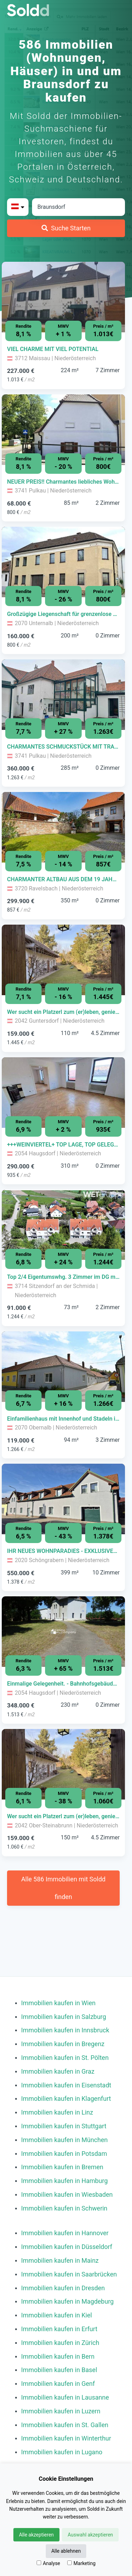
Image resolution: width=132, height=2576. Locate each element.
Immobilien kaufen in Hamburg (64, 2180)
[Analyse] (39, 2562)
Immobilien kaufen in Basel (59, 2370)
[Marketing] (69, 2562)
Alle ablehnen (66, 2551)
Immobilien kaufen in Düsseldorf (66, 2246)
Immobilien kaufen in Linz (57, 2112)
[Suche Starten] (66, 228)
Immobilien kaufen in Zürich (60, 2342)
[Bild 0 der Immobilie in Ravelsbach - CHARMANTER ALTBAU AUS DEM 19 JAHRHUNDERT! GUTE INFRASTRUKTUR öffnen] (63, 827)
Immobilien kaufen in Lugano (61, 2452)
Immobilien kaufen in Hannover (64, 2233)
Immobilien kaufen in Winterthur (66, 2438)
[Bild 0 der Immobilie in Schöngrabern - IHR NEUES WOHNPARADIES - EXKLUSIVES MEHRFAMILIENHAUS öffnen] (63, 1499)
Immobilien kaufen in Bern (57, 2356)
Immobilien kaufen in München (64, 2139)
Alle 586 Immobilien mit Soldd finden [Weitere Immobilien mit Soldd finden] (63, 1887)
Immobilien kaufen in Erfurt (59, 2329)
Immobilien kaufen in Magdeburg (67, 2301)
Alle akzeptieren (36, 2535)
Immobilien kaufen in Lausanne (65, 2397)
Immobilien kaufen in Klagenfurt (66, 2098)
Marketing (81, 2563)
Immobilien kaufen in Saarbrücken (69, 2274)
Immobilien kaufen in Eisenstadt (66, 2085)
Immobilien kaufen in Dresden (63, 2288)
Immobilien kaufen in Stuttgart (63, 2126)
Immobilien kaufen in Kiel (56, 2315)
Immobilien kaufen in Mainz (60, 2260)
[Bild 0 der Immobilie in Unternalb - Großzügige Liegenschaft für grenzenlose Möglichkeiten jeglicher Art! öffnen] (63, 562)
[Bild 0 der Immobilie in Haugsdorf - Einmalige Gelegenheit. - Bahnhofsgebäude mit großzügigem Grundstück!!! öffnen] (63, 1631)
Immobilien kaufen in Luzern (60, 2411)
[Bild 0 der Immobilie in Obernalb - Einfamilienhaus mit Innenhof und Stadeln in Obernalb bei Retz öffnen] (63, 1366)
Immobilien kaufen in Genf (58, 2383)
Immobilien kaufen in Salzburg (63, 2016)
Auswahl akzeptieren (90, 2535)
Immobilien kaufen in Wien (58, 2003)
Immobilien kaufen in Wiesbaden (67, 2194)
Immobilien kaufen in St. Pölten (65, 2057)
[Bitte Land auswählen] (18, 207)
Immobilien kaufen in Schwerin (64, 2208)
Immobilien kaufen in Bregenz (63, 2044)
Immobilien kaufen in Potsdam (64, 2153)
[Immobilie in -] (63, 349)
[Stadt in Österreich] (78, 207)
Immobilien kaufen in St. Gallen (64, 2425)
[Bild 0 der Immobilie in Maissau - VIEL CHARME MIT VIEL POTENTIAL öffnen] (63, 297)
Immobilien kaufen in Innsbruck (65, 2030)
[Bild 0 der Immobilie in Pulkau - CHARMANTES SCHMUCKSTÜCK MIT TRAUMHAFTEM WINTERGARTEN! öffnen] (63, 694)
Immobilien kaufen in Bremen (62, 2167)
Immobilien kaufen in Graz (57, 2071)
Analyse (48, 2563)
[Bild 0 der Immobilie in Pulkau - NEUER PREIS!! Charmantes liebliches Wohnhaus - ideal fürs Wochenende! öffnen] (63, 429)
